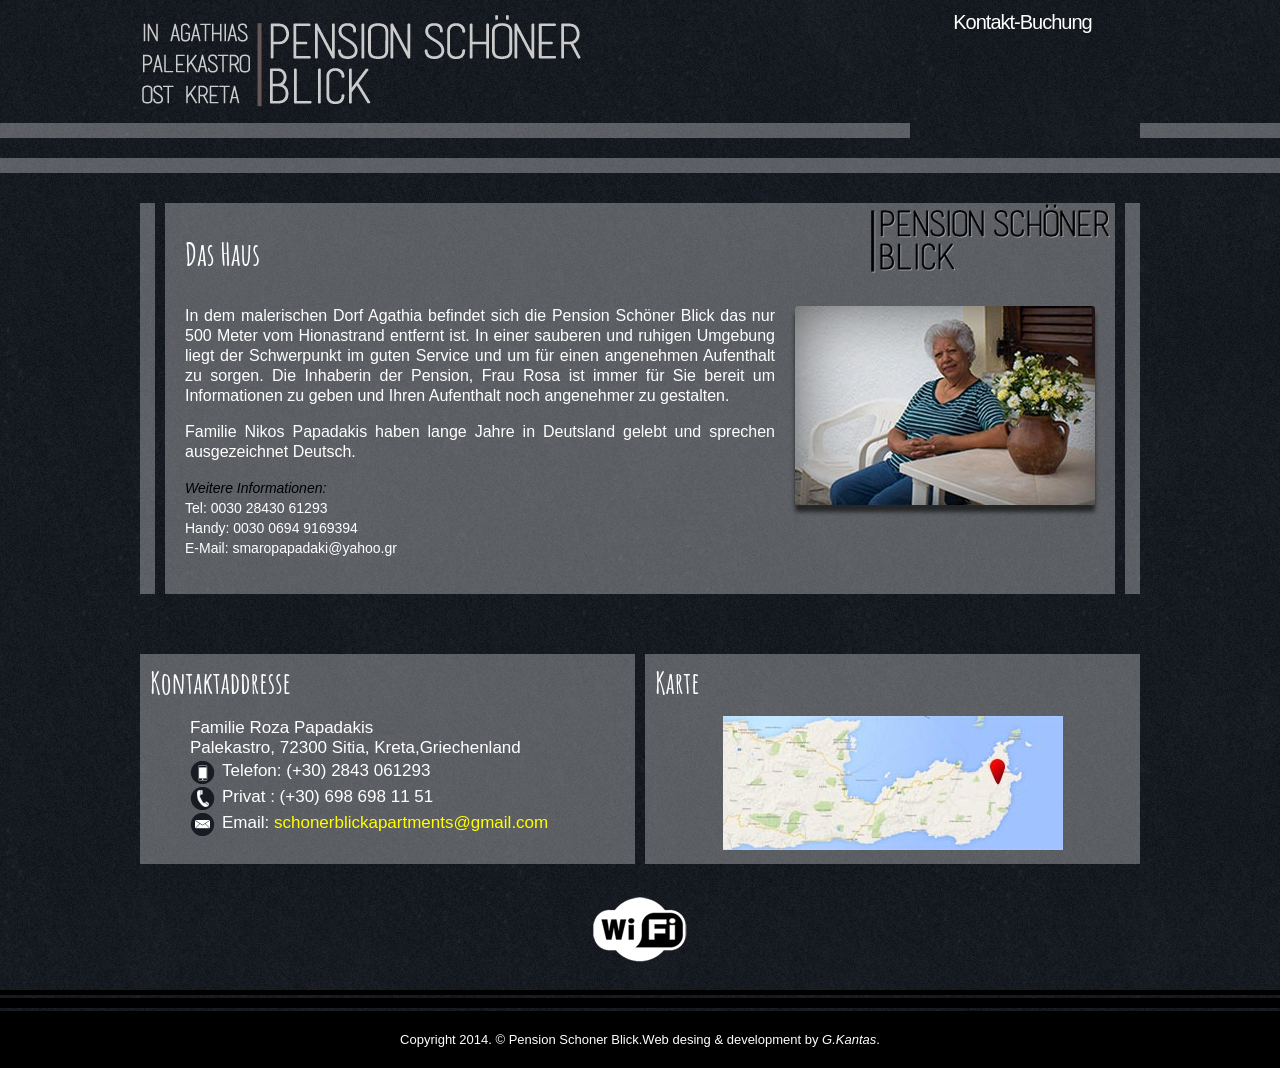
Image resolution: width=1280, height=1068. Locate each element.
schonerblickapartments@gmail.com (411, 822)
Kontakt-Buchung (1022, 22)
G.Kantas (849, 1039)
